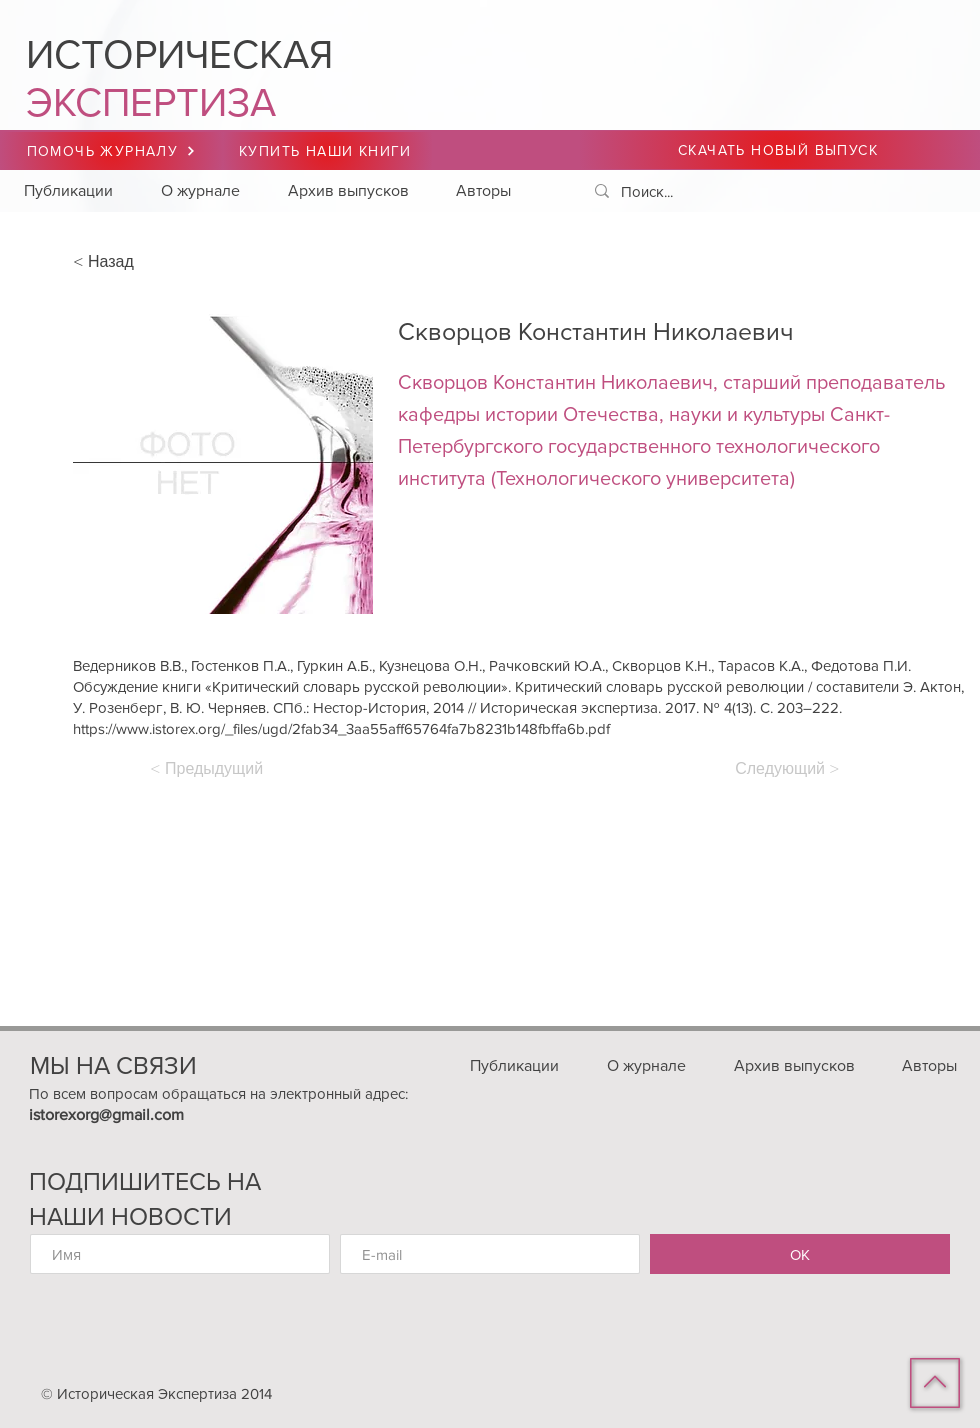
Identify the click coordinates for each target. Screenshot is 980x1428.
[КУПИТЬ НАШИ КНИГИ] (327, 151)
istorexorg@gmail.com (106, 1114)
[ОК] (800, 1254)
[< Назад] (139, 262)
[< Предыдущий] (216, 769)
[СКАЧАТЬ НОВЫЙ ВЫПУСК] (780, 150)
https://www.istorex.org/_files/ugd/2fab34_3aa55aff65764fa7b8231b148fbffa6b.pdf (341, 728)
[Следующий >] (785, 769)
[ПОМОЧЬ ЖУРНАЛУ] (111, 151)
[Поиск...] (770, 191)
